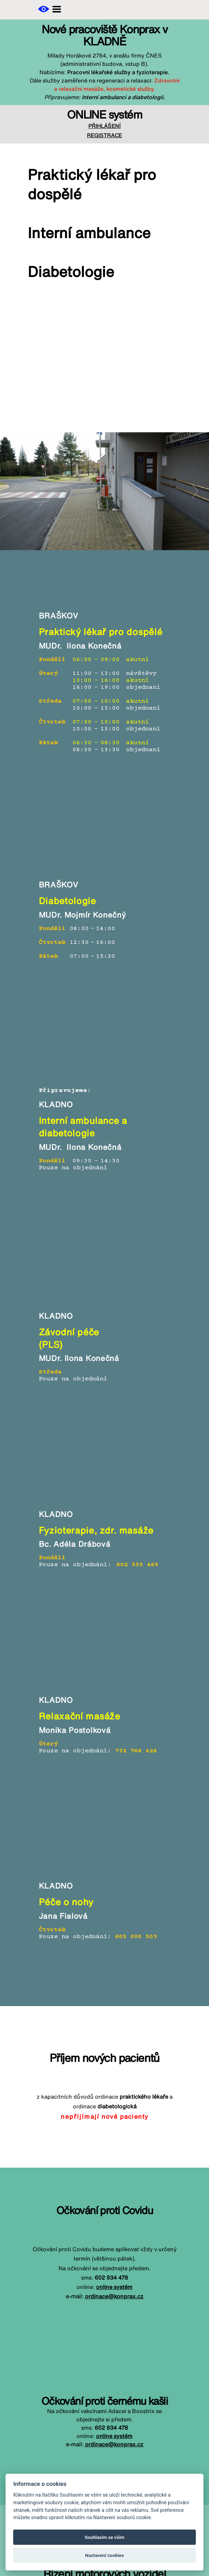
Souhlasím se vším (104, 2537)
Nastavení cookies (104, 2555)
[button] (43, 9)
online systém (114, 2287)
